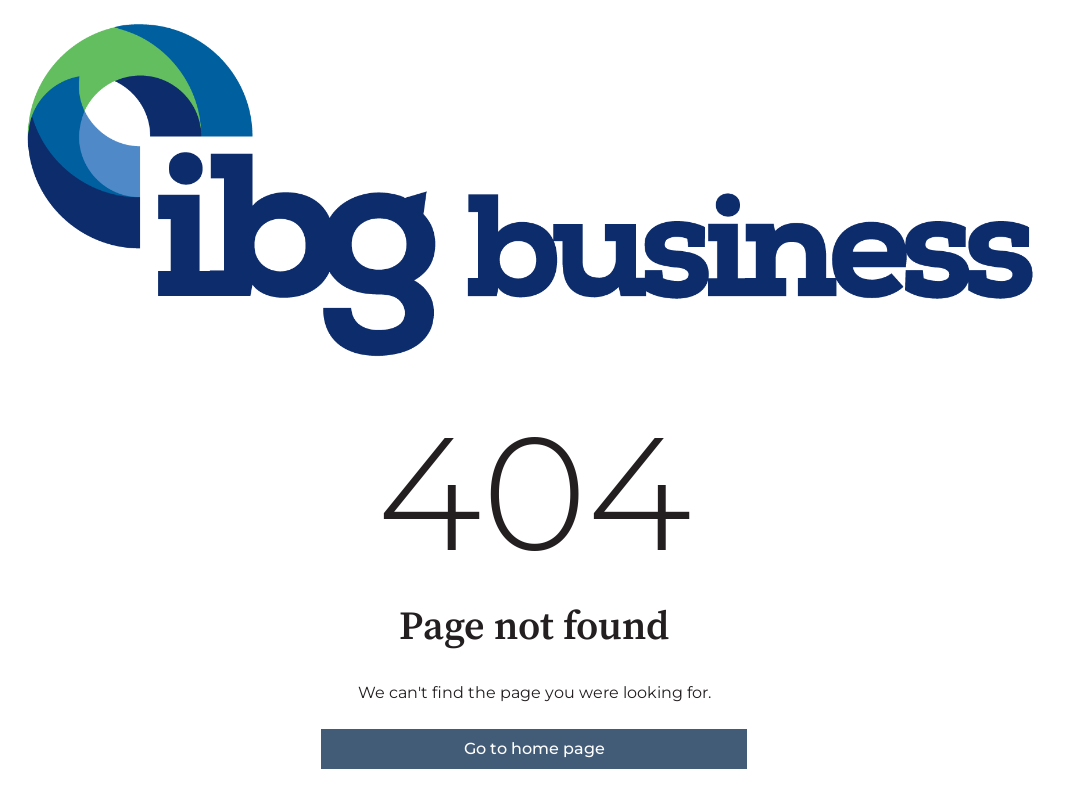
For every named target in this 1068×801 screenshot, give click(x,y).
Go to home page (534, 748)
